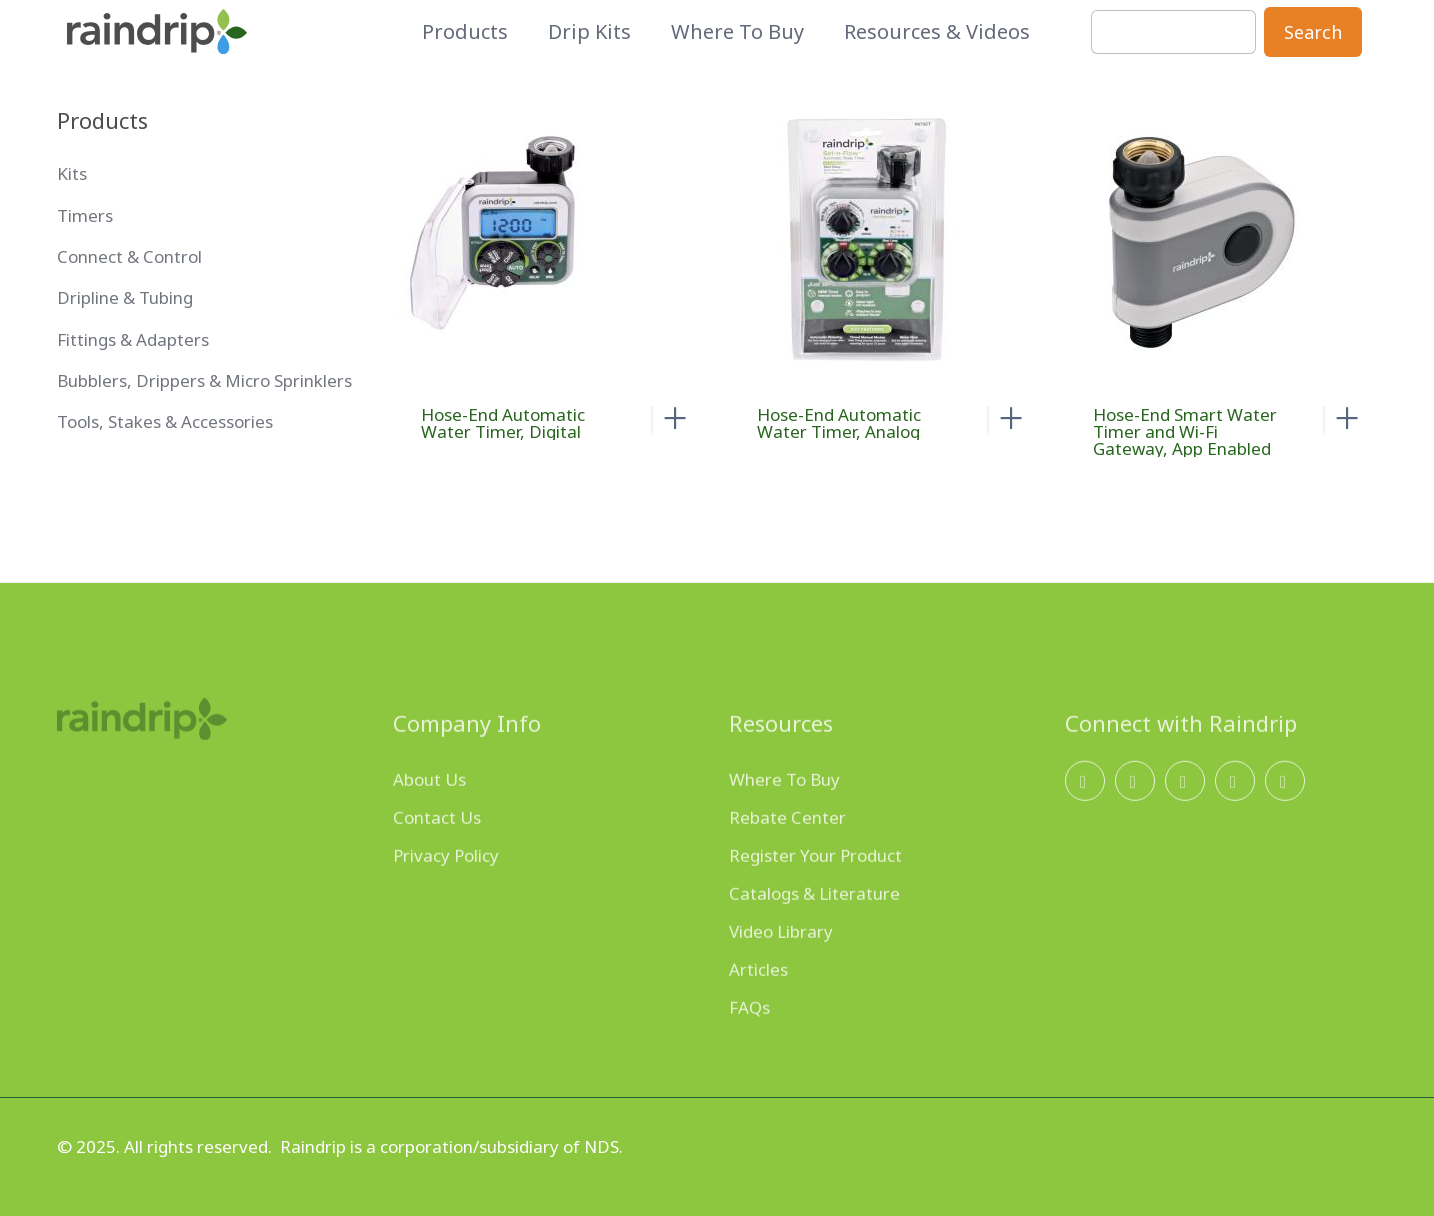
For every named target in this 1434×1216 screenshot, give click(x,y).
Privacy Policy (446, 887)
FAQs (749, 1039)
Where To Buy (784, 811)
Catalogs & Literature (814, 925)
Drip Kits (589, 32)
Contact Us (437, 849)
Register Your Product (815, 887)
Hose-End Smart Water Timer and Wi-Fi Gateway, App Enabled (1185, 431)
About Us (429, 811)
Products (465, 32)
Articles (758, 1001)
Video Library (781, 963)
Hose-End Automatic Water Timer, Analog (839, 423)
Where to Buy (737, 32)
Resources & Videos (937, 32)
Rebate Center (787, 849)
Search (1313, 32)
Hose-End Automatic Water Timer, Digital (503, 423)
